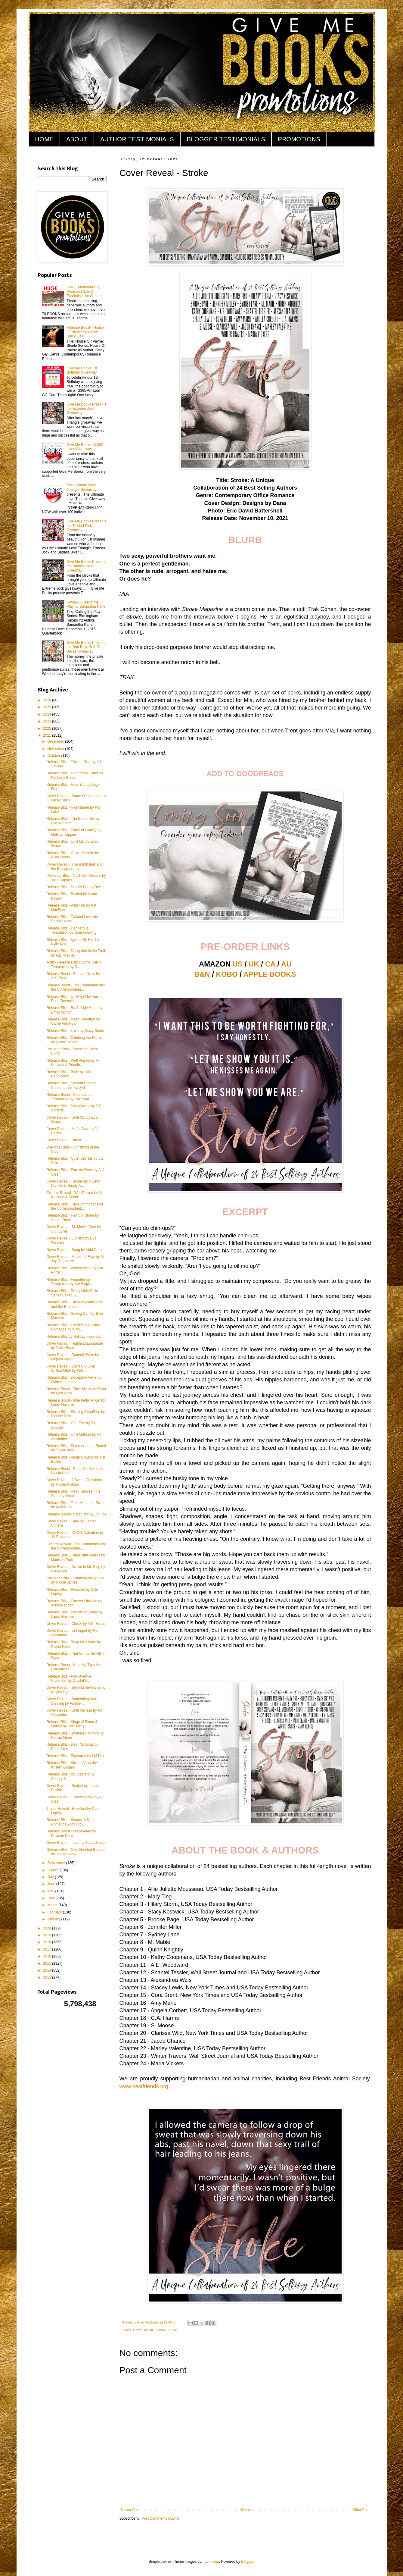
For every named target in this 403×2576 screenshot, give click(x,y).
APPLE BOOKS (269, 974)
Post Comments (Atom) (160, 2518)
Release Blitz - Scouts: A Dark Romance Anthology (70, 1822)
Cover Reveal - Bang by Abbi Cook (74, 1250)
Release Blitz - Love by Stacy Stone (75, 1031)
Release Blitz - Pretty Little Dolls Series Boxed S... (72, 1293)
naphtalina (210, 2561)
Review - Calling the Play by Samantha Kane (86, 604)
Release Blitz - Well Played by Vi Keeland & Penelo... (72, 1062)
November (56, 749)
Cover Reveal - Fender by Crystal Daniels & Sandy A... (73, 1183)
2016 (47, 1956)
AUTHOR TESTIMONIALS (137, 139)
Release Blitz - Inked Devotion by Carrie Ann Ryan (73, 1021)
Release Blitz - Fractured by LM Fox (75, 1756)
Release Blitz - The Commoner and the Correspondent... (74, 1206)
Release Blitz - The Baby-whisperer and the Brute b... (74, 1304)
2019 (47, 1935)
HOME (44, 139)
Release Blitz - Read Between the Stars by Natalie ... (73, 1493)
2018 (47, 1942)
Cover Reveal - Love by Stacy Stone (75, 1843)
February (55, 1912)
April (51, 1898)
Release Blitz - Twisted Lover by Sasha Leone (72, 919)
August (53, 1870)
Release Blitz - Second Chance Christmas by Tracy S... (71, 1085)
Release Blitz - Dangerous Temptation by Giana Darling (71, 930)
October (54, 756)
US (238, 964)
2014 (47, 1970)
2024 (47, 714)
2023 (47, 721)
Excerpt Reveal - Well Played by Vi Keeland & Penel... (74, 1195)
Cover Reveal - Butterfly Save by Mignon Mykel (72, 1357)
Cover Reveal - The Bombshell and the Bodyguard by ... (74, 866)
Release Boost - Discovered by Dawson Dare (71, 1833)
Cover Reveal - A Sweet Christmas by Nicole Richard (74, 1482)
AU (286, 964)
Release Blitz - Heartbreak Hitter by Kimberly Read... (74, 775)
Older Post (361, 2510)
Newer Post (130, 2510)
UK (254, 964)
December (56, 741)
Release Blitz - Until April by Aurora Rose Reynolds (74, 999)
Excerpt (160, 2330)
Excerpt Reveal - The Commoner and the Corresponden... (76, 1546)
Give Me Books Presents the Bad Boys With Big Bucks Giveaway (86, 647)
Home (246, 2510)
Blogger (247, 2561)
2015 (47, 1963)
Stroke (172, 2330)
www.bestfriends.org (143, 2086)
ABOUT (77, 139)
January (54, 1919)
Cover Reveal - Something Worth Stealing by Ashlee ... (72, 1701)
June (51, 1884)
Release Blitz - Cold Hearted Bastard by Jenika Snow (75, 1851)
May (51, 1891)
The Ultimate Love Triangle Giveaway (81, 487)
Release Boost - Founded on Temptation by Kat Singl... (69, 1096)
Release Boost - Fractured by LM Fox (76, 1514)
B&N (202, 974)
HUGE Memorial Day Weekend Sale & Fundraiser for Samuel (84, 291)
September (56, 1863)
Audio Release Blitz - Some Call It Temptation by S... (73, 964)
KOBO (227, 974)
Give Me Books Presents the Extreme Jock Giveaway (86, 408)
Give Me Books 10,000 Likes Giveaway (85, 447)
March (52, 1905)
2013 (47, 1977)
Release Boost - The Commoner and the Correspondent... (75, 987)
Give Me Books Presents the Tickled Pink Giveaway (86, 525)
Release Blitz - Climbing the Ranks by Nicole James (74, 1040)
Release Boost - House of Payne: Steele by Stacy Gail (85, 331)
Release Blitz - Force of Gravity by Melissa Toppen (73, 832)
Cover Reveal (143, 2330)
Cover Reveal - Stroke (64, 1140)
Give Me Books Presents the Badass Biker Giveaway (86, 565)
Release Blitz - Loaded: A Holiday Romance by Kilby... (73, 1327)
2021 (47, 735)
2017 (47, 1949)
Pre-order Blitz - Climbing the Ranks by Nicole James (75, 1580)
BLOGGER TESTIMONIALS (226, 139)
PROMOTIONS (299, 139)
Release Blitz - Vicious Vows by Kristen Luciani (71, 1765)
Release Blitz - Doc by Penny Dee (73, 887)
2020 (47, 1928)
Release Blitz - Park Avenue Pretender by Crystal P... (68, 1678)
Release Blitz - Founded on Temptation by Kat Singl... (69, 1281)
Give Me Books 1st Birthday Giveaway (82, 370)
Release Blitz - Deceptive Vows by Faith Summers (73, 1379)
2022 (47, 728)
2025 (47, 707)
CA (270, 964)
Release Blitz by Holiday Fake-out (73, 1336)
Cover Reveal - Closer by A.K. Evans (75, 1624)
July (51, 1877)
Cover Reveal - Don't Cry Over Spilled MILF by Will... (70, 1368)
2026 (47, 700)
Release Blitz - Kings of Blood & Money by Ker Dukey (71, 1724)
